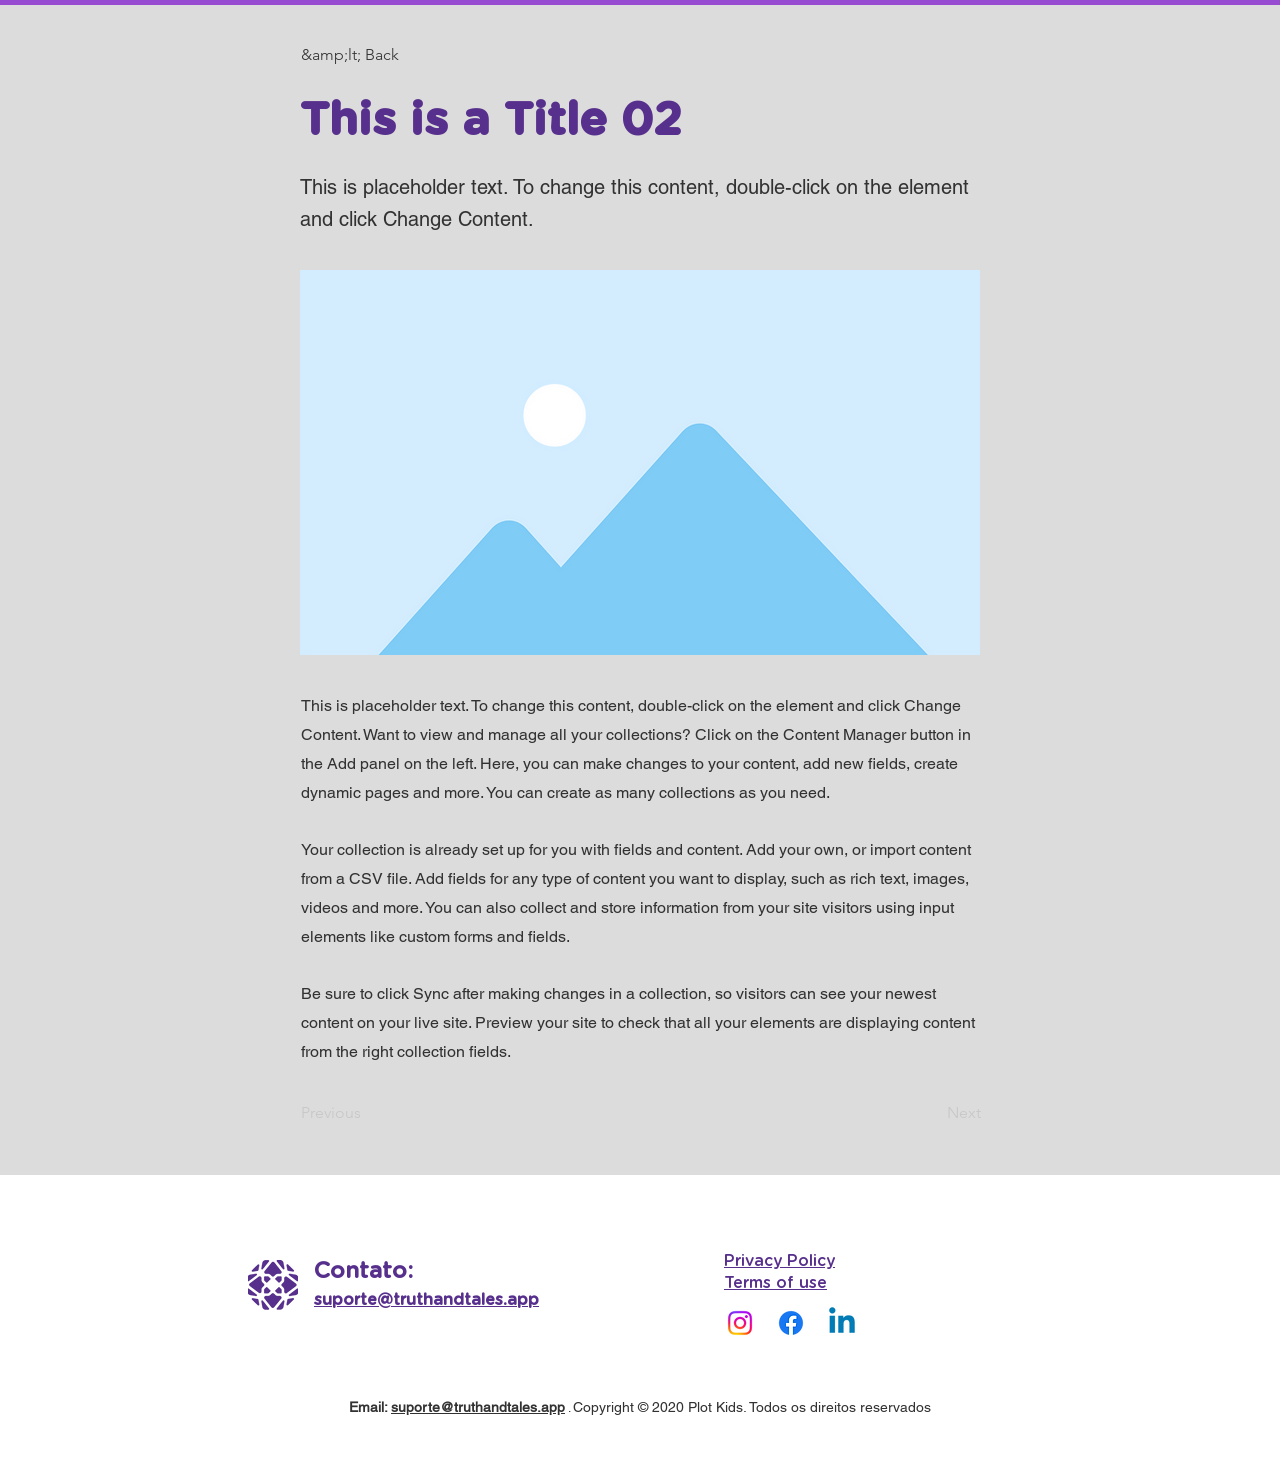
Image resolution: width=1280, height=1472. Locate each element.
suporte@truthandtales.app (478, 1407)
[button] (367, 55)
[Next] (931, 1113)
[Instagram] (740, 1323)
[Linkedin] (842, 1323)
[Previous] (367, 1113)
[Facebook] (791, 1323)
